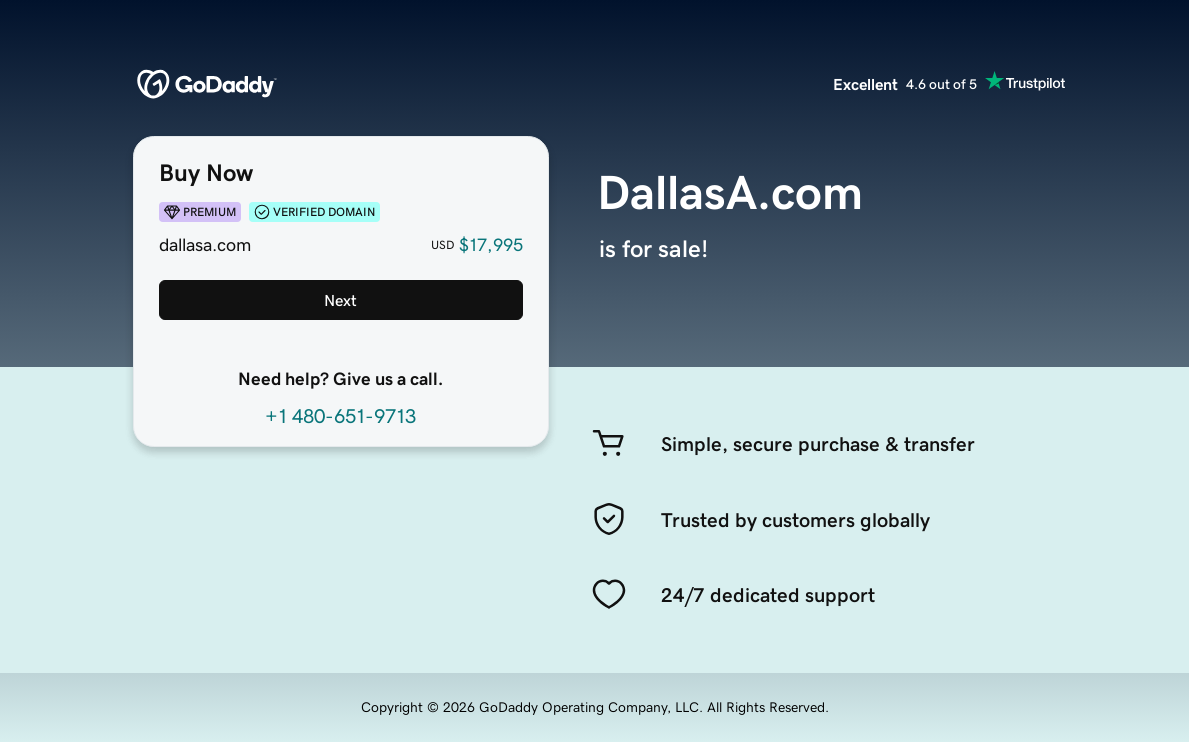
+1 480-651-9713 (340, 416)
